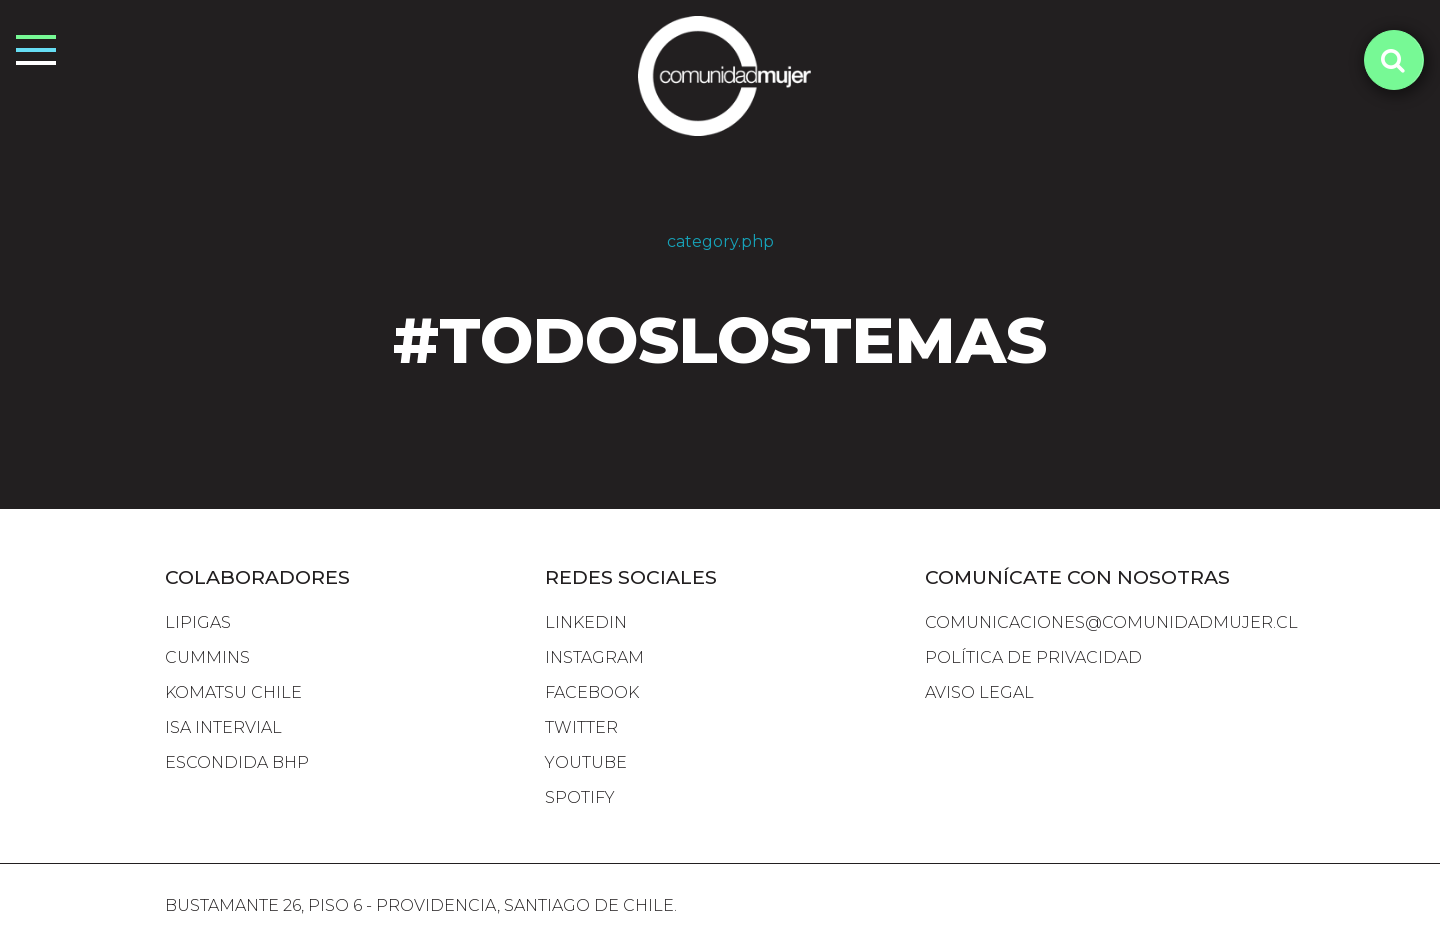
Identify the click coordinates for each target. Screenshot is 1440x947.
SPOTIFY (580, 797)
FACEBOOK (592, 692)
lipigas (198, 622)
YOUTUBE (586, 762)
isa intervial (223, 727)
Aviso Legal (979, 692)
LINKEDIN (586, 622)
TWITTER (581, 727)
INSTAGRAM (594, 657)
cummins (207, 657)
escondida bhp (237, 762)
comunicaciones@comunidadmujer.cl (1111, 622)
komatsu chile (233, 692)
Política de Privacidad (1033, 657)
